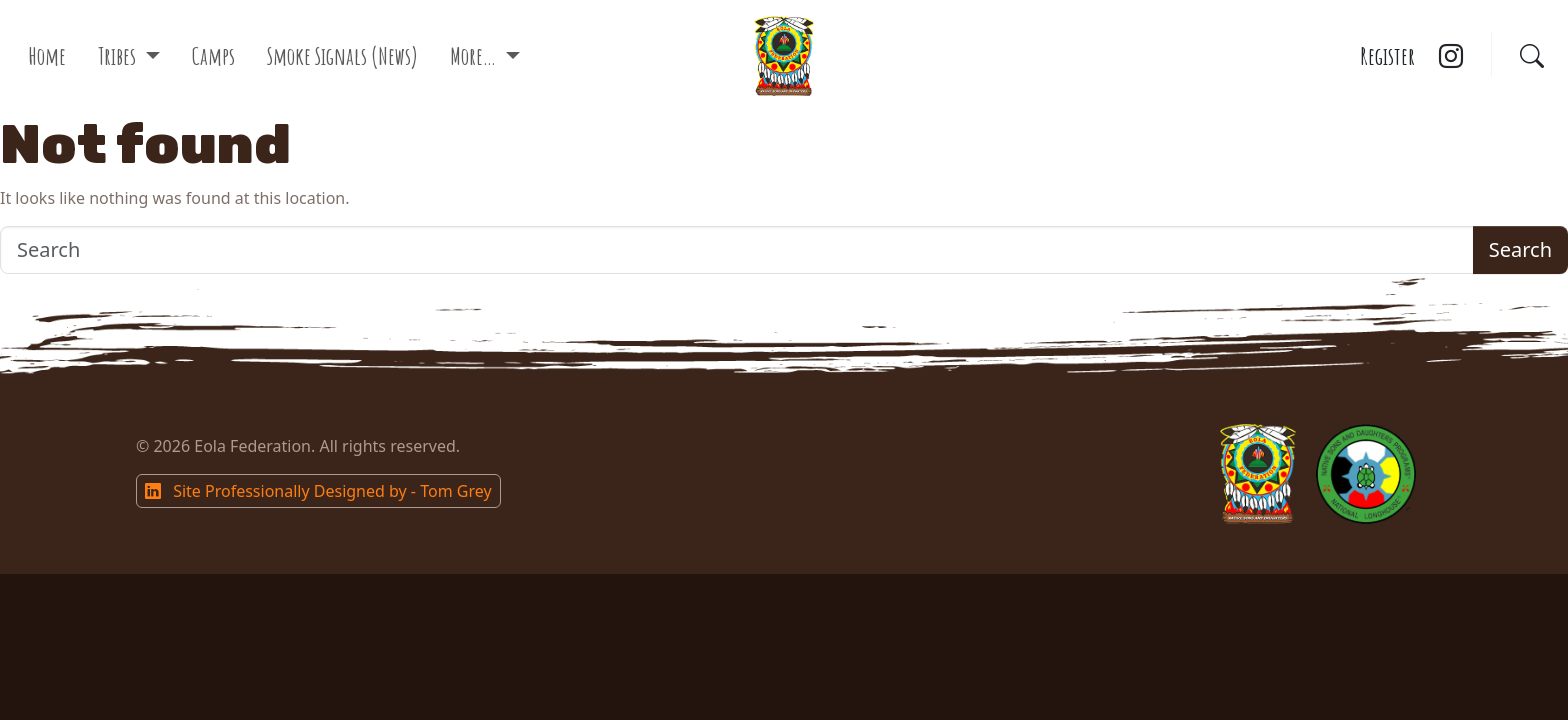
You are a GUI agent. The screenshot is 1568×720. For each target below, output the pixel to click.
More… (475, 56)
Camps (213, 56)
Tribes (119, 56)
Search (1520, 249)
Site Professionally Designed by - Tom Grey (318, 491)
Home (47, 56)
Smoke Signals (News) (342, 56)
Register (1387, 56)
